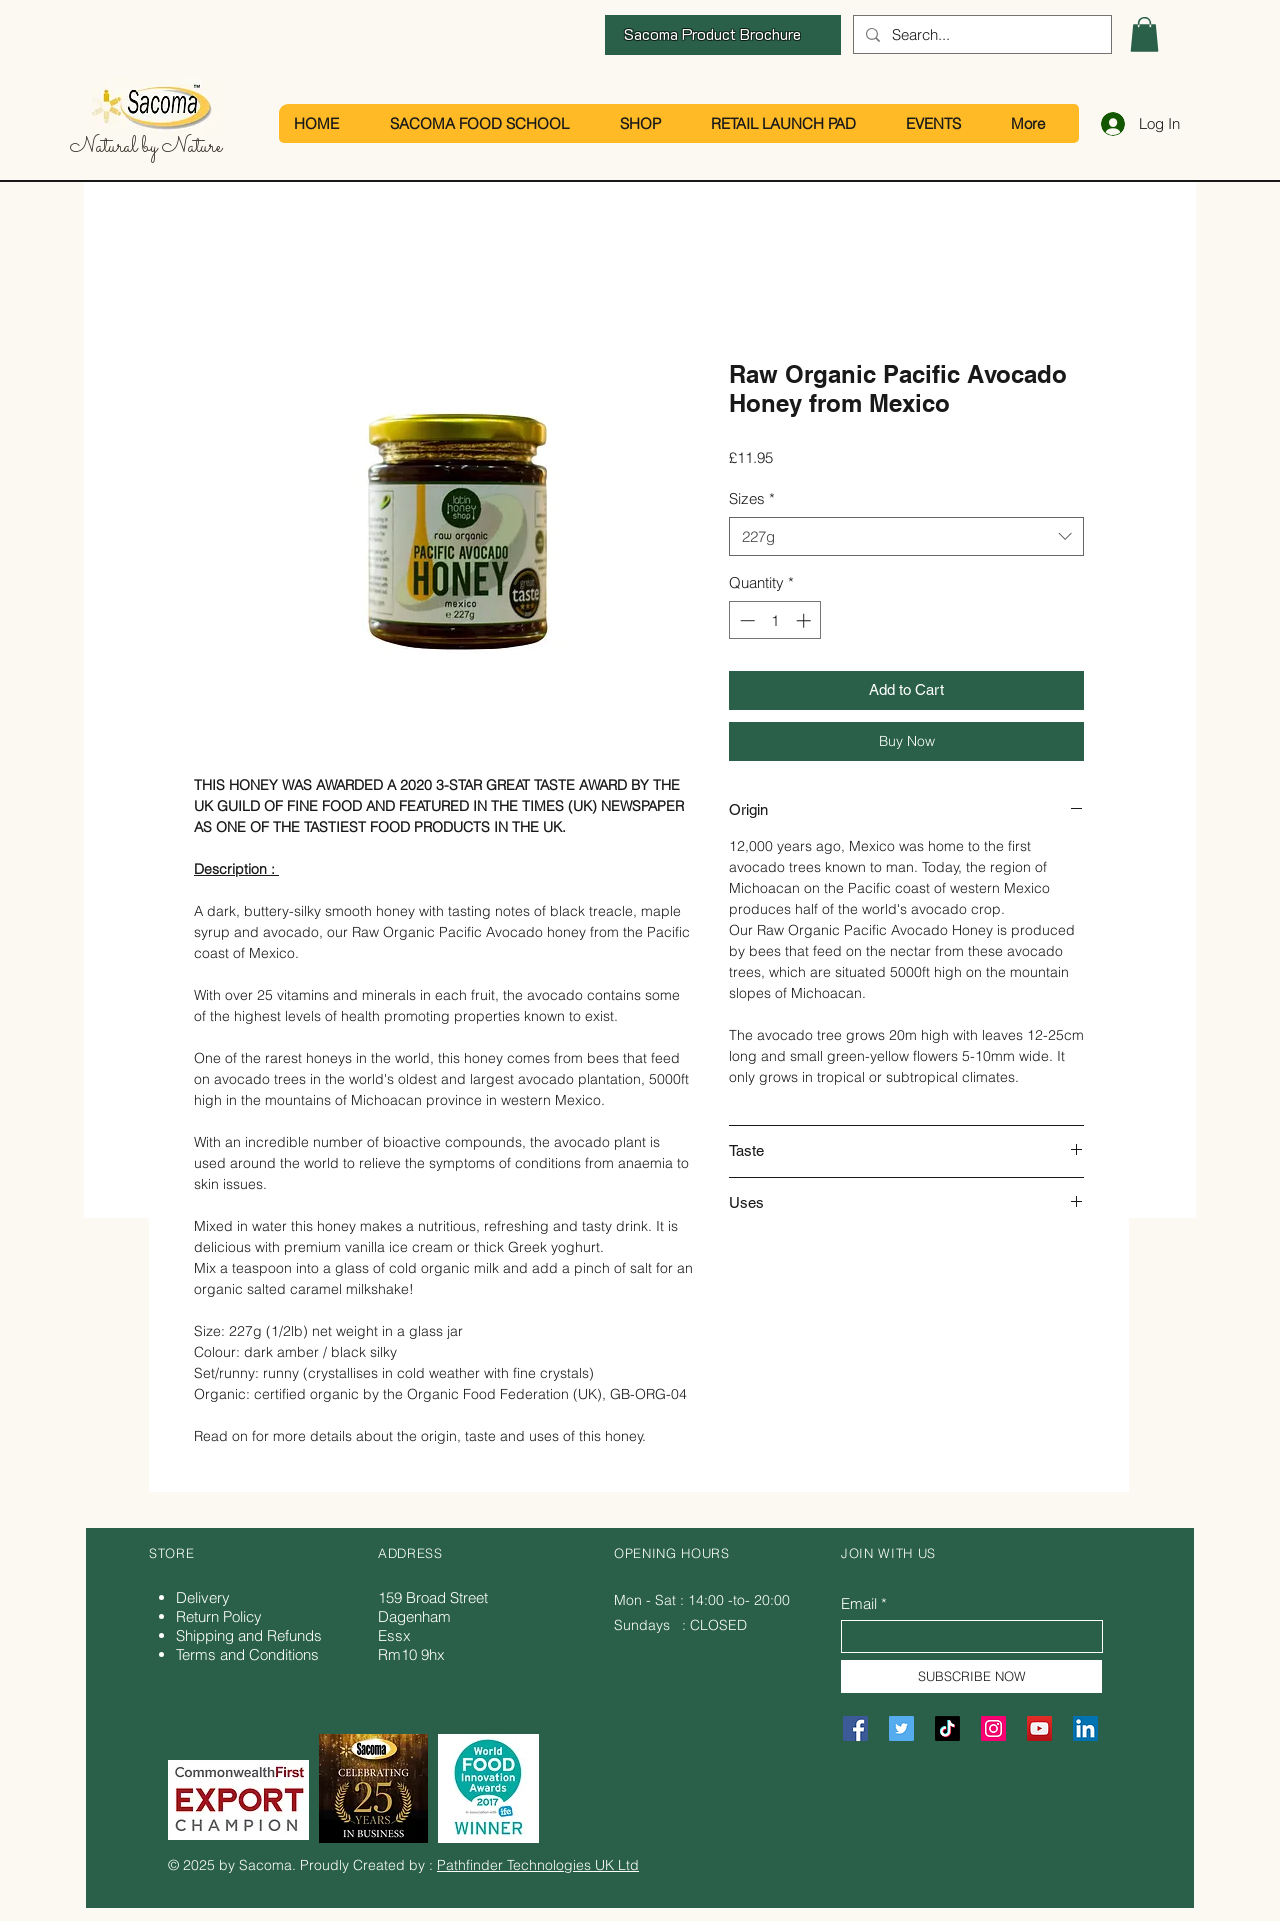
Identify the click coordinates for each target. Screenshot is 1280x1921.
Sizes (752, 498)
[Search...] (980, 34)
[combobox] (906, 536)
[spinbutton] (775, 620)
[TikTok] (947, 1728)
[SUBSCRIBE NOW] (971, 1676)
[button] (1144, 34)
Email (859, 1603)
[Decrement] (745, 620)
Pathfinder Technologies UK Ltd (538, 1865)
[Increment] (805, 620)
